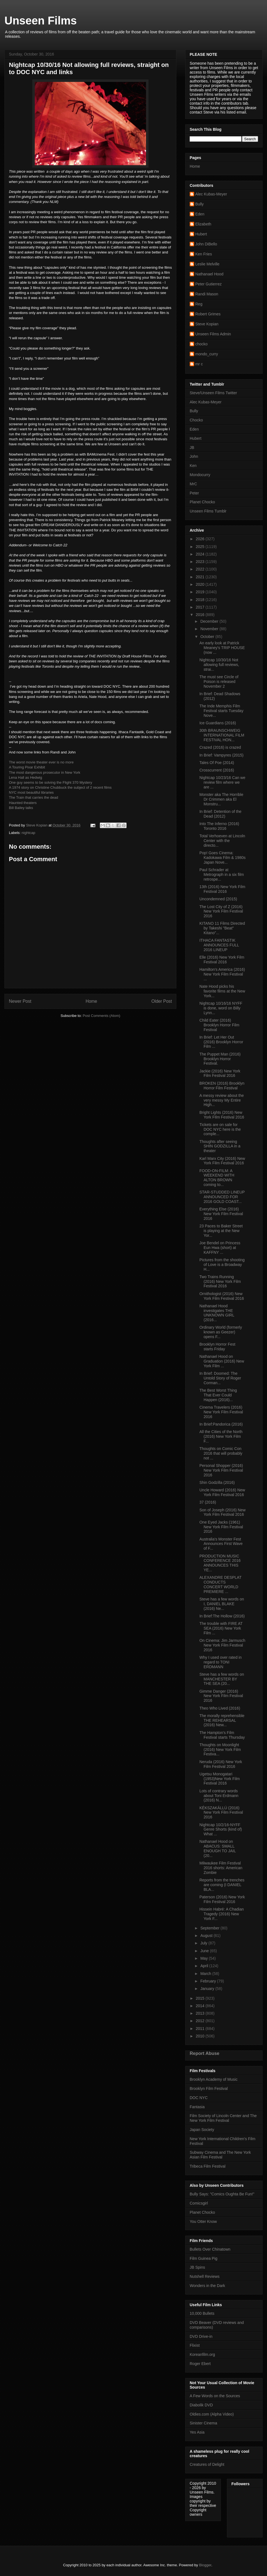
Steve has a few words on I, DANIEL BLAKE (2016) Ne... (221, 1604)
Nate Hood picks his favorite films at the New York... (222, 991)
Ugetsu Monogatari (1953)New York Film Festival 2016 (219, 1779)
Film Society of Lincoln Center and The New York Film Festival (223, 2118)
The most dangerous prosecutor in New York (44, 772)
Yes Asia (197, 2432)
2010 (201, 2036)
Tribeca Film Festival (208, 2166)
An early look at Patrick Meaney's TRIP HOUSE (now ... (222, 648)
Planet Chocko (202, 502)
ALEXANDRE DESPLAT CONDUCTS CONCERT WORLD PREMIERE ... (220, 1584)
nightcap (28, 833)
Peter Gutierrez (208, 284)
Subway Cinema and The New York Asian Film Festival (220, 2154)
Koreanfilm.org (202, 2354)
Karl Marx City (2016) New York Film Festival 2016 (222, 1160)
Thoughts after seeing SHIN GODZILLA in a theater (219, 1146)
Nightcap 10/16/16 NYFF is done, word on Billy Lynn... (220, 1008)
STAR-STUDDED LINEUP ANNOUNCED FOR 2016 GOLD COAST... (222, 1197)
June (205, 1951)
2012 (201, 2021)
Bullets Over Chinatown (210, 2249)
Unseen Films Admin (213, 334)
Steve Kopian (206, 324)
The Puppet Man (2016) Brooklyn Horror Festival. (220, 1059)
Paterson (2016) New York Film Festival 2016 (222, 1899)
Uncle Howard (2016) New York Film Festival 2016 (222, 1492)
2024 (201, 554)
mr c (199, 364)
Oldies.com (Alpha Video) (212, 2414)
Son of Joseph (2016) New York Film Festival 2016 (222, 1512)
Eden (199, 214)
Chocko (196, 420)
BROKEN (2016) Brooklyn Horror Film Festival (221, 1085)
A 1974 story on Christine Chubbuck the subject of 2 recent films (60, 787)
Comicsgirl (199, 2203)
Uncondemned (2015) (218, 899)
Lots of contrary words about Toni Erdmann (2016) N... (218, 1796)
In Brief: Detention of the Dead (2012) (220, 813)
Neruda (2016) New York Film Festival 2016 (220, 1764)
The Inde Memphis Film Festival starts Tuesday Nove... (221, 711)
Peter (194, 493)
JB (192, 447)
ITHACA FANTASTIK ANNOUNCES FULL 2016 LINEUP (219, 945)
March (206, 1973)
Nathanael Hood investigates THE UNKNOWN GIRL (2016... (216, 1313)
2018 (201, 599)
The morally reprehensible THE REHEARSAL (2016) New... (221, 1720)
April (204, 1966)
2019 (201, 592)
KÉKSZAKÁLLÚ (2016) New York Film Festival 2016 (221, 1812)
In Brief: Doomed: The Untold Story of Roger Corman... (220, 1378)
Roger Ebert (200, 2363)
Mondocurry (200, 475)
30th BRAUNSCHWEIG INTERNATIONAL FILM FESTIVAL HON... (221, 735)
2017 (201, 607)
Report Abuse (204, 2053)
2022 (201, 569)
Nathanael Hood (209, 274)
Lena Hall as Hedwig (25, 777)
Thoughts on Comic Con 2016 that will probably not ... (220, 1453)
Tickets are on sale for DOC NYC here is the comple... (220, 1129)
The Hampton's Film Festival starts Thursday (222, 1735)
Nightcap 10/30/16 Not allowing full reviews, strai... (219, 665)
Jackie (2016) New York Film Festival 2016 (219, 1073)
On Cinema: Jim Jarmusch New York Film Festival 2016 (222, 1645)
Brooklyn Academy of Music (214, 2079)
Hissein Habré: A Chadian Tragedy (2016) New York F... (221, 1914)
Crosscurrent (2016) (216, 770)
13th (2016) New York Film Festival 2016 (222, 889)
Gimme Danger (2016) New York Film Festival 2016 (221, 1696)
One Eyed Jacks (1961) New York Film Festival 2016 (221, 1527)
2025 (201, 546)
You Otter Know (203, 2221)
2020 (201, 584)
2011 (201, 2028)
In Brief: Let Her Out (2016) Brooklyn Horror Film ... (221, 1042)
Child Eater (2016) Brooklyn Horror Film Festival (219, 1025)
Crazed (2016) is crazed (220, 747)
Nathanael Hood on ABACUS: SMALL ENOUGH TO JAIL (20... (217, 1848)
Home (91, 1001)
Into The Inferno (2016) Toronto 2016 (219, 826)
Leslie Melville (207, 264)
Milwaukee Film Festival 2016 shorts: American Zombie (220, 1868)
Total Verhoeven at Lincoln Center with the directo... (222, 841)
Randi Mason (206, 294)
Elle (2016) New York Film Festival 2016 (221, 959)
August (206, 1935)
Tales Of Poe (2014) (216, 762)
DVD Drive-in (201, 2336)
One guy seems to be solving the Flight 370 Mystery (50, 782)
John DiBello (206, 244)
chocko (201, 344)
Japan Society (202, 2129)
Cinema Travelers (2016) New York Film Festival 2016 (221, 1412)
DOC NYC (199, 2097)
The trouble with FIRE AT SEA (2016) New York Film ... (221, 1628)
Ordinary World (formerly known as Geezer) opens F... (220, 1332)
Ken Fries (203, 254)
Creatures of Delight (207, 2464)
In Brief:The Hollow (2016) (222, 1616)
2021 (201, 577)
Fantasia (197, 2107)
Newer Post (20, 1001)
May (204, 1958)
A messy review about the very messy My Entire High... (221, 1100)
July (204, 1943)
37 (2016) (207, 1502)
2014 (201, 2006)
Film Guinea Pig (203, 2258)
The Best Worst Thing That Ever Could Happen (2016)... (218, 1395)
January (207, 1988)
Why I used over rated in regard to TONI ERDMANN (220, 1662)
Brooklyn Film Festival (209, 2088)
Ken (193, 465)
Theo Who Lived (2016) (219, 1708)
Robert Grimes (208, 314)
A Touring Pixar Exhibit (27, 767)
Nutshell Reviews (204, 2276)
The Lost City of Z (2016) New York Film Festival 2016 (221, 911)
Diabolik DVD (201, 2405)
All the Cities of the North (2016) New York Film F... (221, 1436)
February (208, 1981)
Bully (199, 204)
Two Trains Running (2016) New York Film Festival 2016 (220, 1281)
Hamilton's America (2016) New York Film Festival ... (222, 974)
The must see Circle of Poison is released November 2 (218, 681)
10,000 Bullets (202, 2313)
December (209, 621)
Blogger (205, 2565)
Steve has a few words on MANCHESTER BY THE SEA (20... (221, 1679)
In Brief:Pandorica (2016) (221, 1424)
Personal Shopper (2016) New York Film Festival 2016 (221, 1470)
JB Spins (197, 2267)
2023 (201, 561)
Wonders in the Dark (207, 2285)
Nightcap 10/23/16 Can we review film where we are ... (222, 782)
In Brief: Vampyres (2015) (221, 755)
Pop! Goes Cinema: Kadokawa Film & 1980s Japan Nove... (222, 857)
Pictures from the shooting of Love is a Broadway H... (222, 1264)
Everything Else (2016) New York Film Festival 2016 (221, 1214)
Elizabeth (203, 224)
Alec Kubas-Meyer (211, 194)
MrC (193, 484)
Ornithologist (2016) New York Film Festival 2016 (221, 1296)
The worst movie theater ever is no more (41, 762)
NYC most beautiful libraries (31, 792)
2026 (201, 539)
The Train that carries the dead (33, 797)
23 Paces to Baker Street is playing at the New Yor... (221, 1231)
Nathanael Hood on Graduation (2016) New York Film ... (221, 1361)
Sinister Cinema (203, 2423)
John (194, 456)
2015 (201, 1998)
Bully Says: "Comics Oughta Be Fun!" (222, 2194)
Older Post (161, 1001)
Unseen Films (40, 20)
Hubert (201, 234)
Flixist (195, 2345)
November (209, 629)
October (207, 636)
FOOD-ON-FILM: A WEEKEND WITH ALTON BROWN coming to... (216, 1177)
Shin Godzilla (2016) (217, 1482)
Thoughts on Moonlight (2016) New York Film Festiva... (220, 1749)
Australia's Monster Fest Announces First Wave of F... (221, 1544)
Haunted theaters (23, 803)
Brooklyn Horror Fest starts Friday (217, 1346)
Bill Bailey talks (21, 808)
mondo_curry (206, 354)
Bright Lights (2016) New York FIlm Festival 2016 (221, 1114)
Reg (198, 304)
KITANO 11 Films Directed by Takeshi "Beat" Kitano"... (222, 928)
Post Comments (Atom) (101, 1016)
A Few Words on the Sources (215, 2396)
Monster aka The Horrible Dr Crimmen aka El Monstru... (221, 799)
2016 (201, 614)
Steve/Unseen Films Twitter (213, 393)
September (210, 1928)
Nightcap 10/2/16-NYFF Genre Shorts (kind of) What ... (220, 1829)
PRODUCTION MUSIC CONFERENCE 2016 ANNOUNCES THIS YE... (220, 1563)
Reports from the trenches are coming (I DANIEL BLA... (221, 1885)
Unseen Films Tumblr (208, 511)
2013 (201, 2013)
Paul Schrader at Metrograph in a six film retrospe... (221, 874)
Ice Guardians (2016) (217, 723)
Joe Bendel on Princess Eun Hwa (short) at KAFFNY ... (219, 1248)
